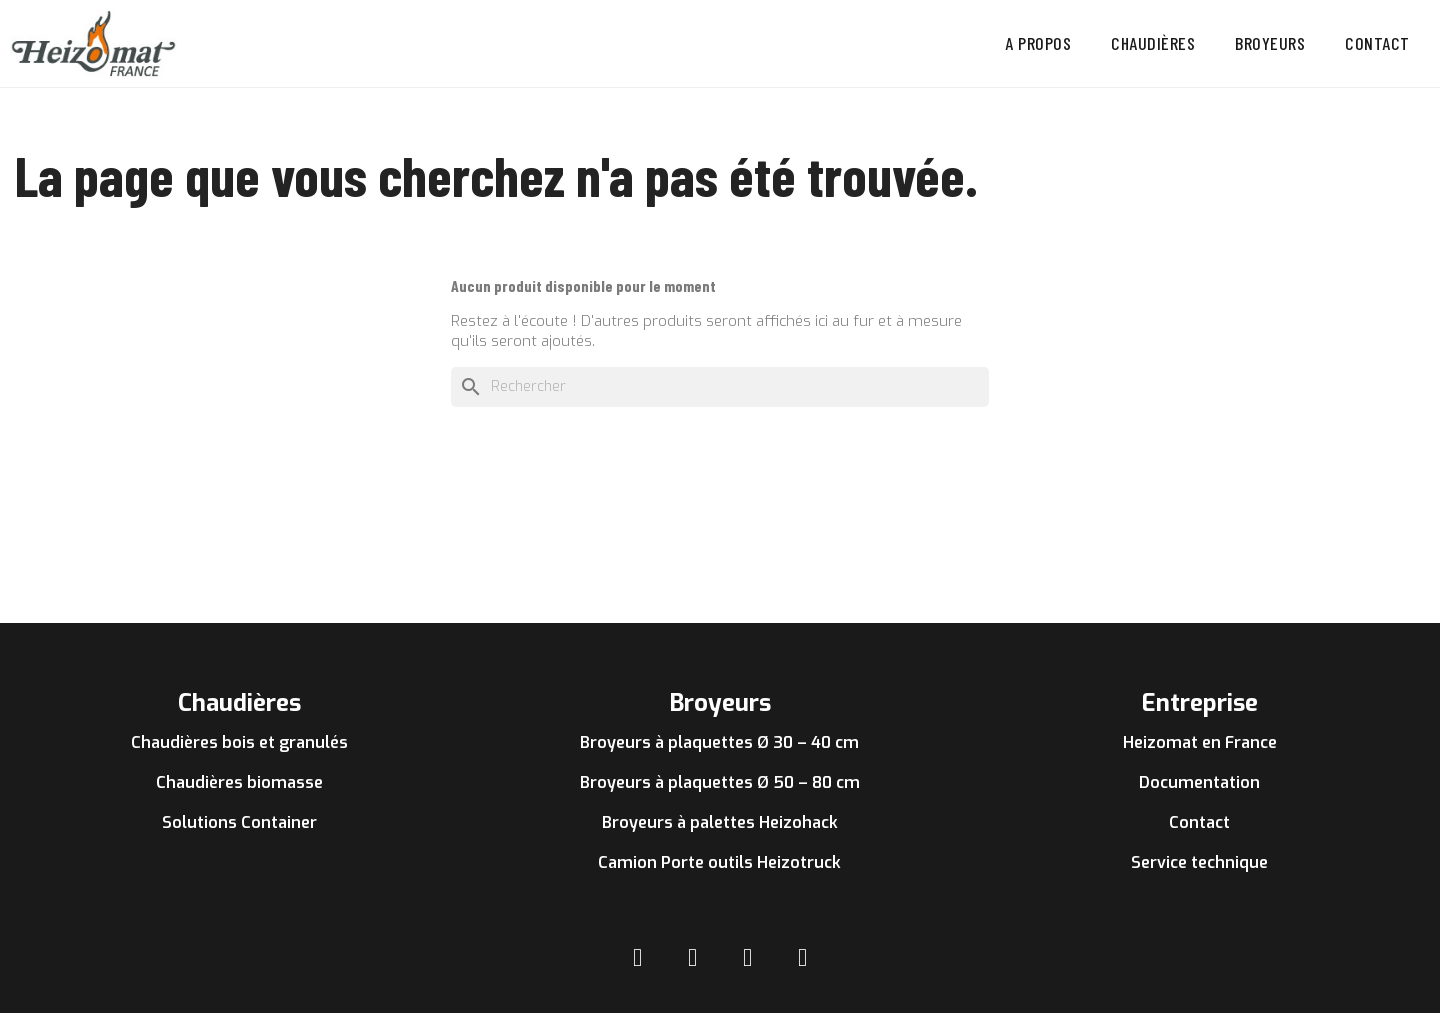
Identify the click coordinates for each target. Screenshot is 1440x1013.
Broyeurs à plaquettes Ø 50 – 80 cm (720, 782)
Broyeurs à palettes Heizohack (720, 822)
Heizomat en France (1200, 742)
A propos (1038, 43)
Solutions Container (239, 822)
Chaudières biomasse (239, 782)
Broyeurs (1270, 43)
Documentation (1199, 782)
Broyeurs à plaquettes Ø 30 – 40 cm (719, 742)
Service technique (1199, 862)
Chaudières (1153, 43)
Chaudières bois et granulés (239, 742)
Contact (1377, 43)
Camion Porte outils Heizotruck (719, 862)
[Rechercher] (720, 387)
